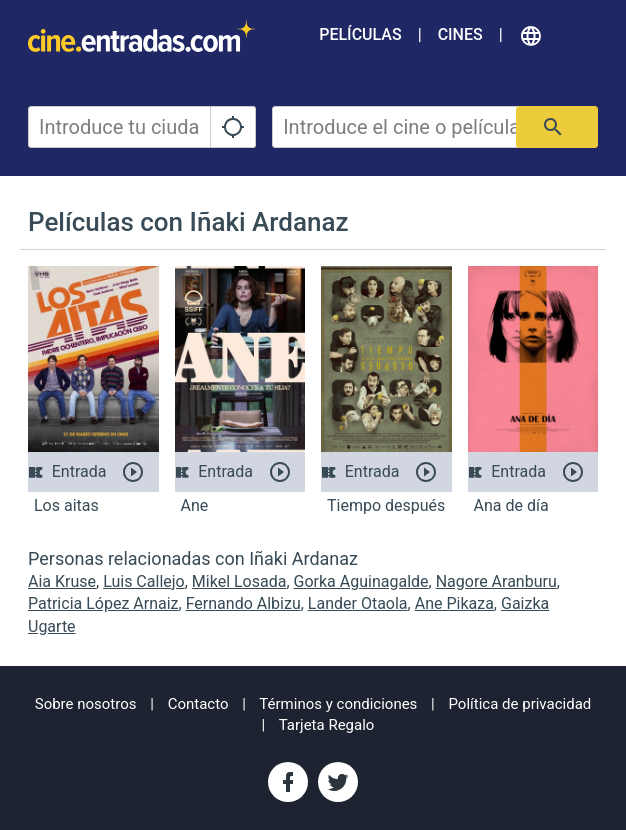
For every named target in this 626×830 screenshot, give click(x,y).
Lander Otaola (358, 603)
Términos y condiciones (338, 704)
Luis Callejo (144, 581)
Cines (460, 34)
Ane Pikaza (454, 603)
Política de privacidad (520, 704)
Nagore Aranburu (496, 581)
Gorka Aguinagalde (361, 581)
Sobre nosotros (86, 704)
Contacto (198, 704)
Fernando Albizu (243, 603)
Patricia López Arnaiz (103, 603)
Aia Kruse (62, 581)
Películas (360, 34)
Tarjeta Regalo (327, 725)
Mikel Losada (239, 581)
